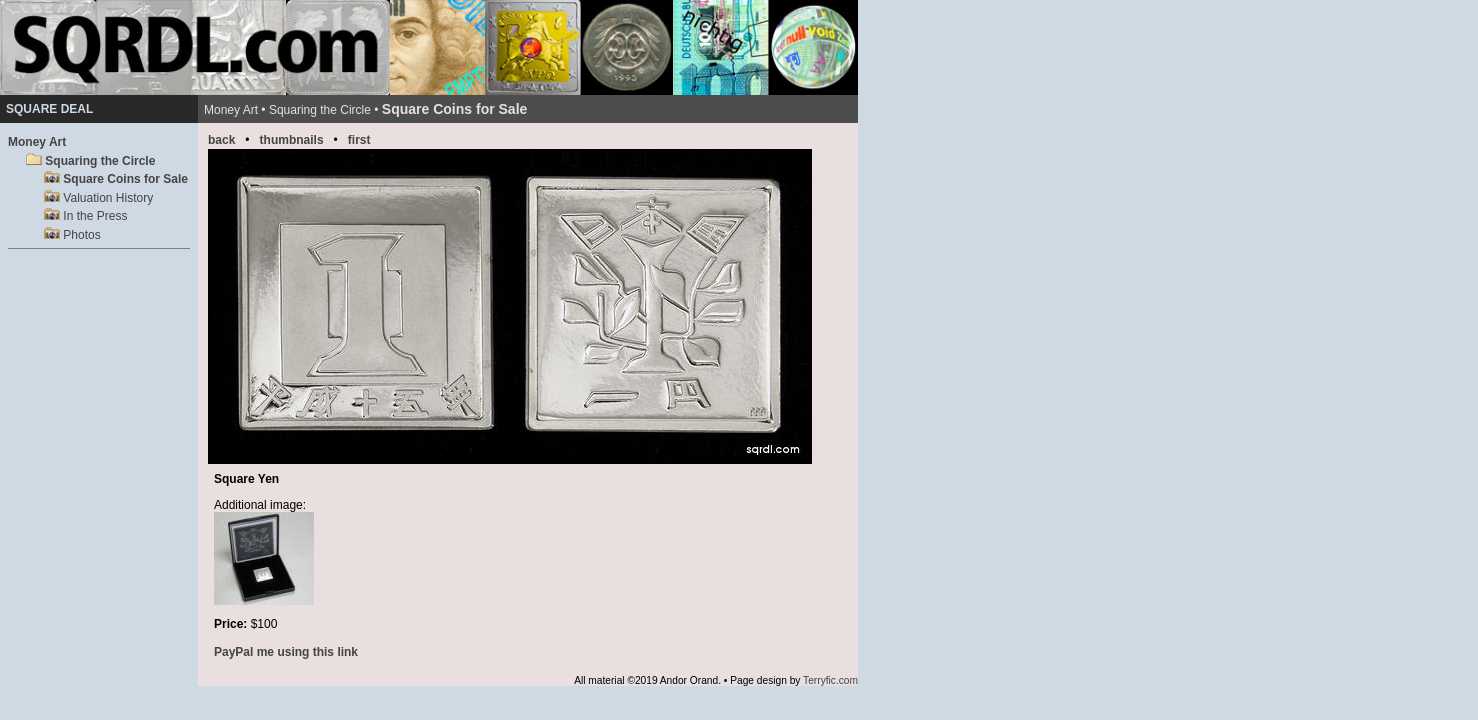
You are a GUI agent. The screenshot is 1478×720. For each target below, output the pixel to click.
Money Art (37, 142)
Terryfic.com (830, 680)
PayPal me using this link (286, 652)
